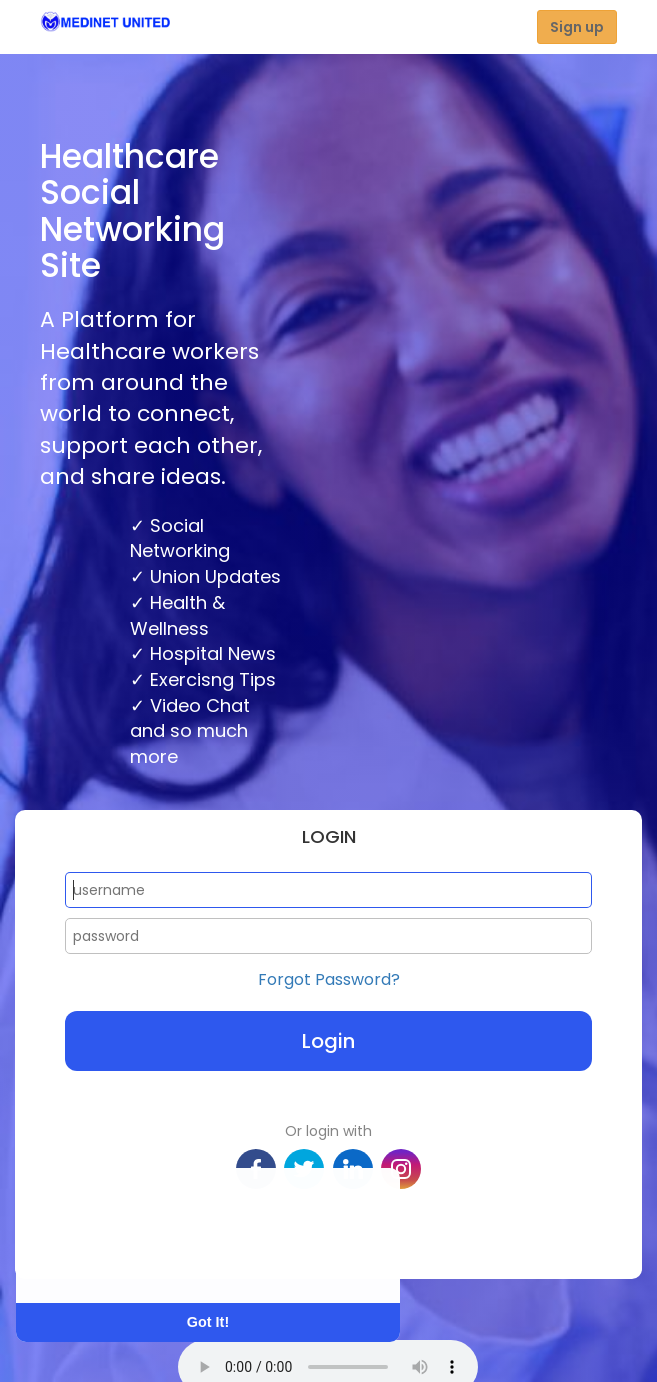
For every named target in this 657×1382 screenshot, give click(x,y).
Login (328, 1041)
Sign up (577, 27)
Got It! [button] (208, 1322)
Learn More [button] (92, 1262)
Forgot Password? (329, 980)
